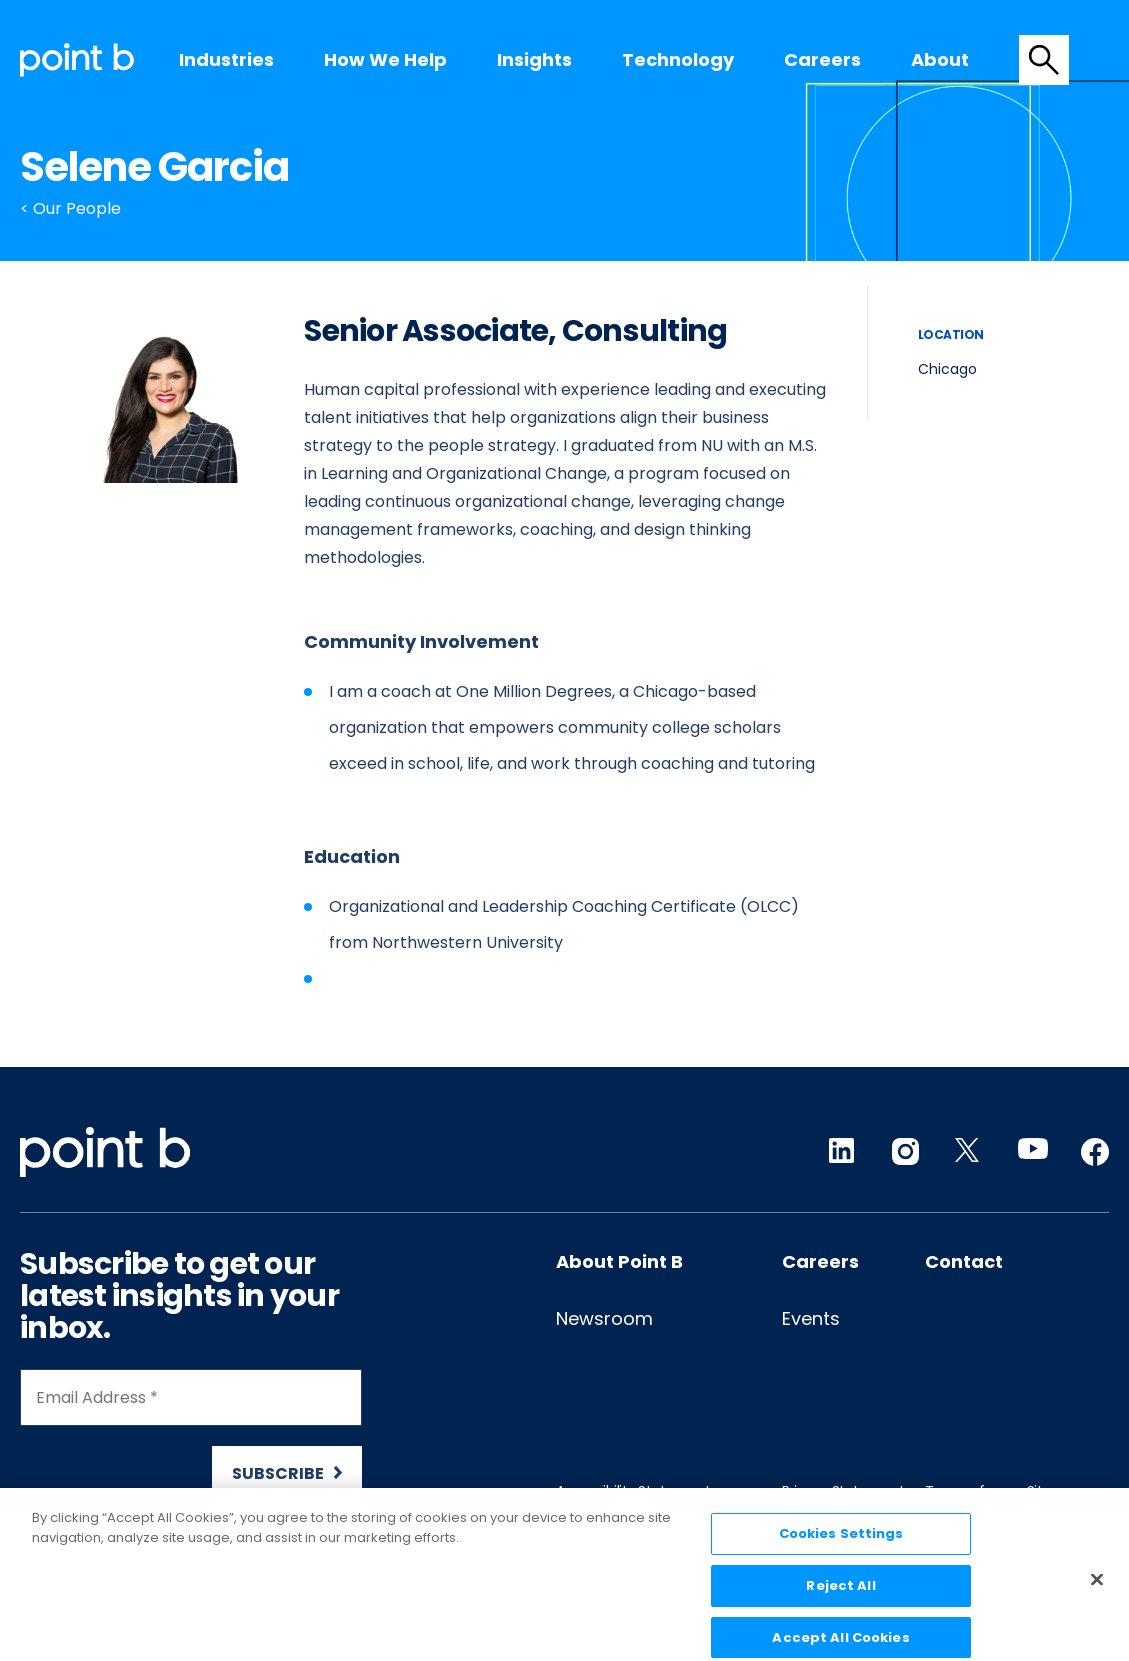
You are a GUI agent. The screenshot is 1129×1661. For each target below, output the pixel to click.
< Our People (70, 208)
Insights (534, 59)
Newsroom (604, 1318)
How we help (385, 59)
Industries (226, 59)
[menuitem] (226, 60)
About (940, 59)
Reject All (840, 1597)
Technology (678, 59)
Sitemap (1055, 1491)
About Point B (619, 1261)
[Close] (1097, 1592)
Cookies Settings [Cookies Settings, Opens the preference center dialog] (841, 1546)
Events (811, 1318)
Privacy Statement (843, 1491)
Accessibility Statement (633, 1491)
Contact (964, 1261)
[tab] (1044, 60)
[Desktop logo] (77, 59)
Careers (822, 59)
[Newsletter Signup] (191, 1435)
